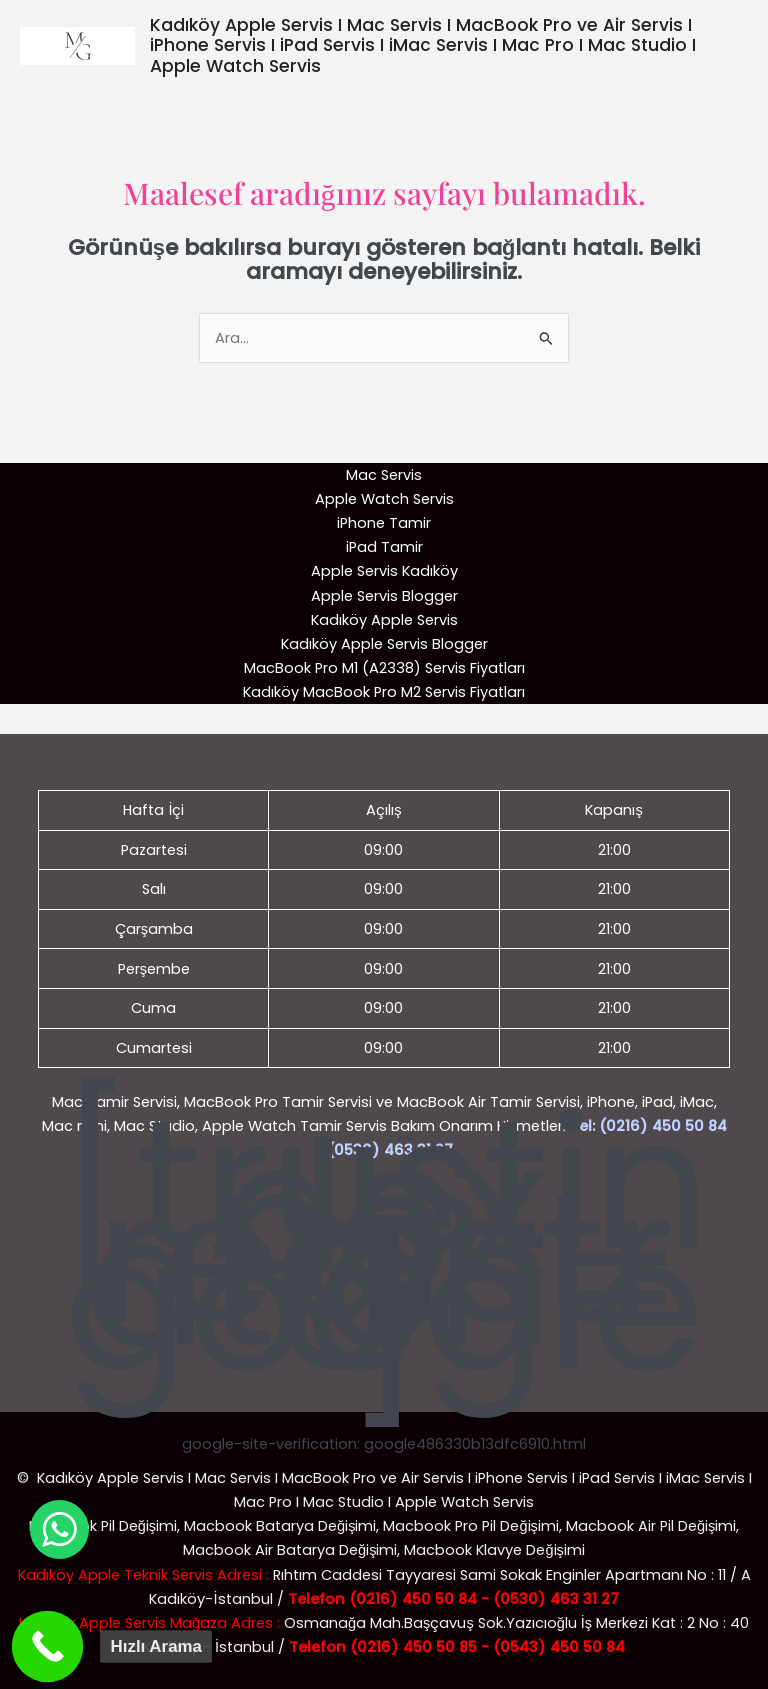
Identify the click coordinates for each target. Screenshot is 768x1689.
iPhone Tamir (384, 523)
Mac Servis (384, 475)
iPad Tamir (384, 547)
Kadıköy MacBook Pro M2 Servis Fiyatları (384, 692)
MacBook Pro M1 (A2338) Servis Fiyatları (384, 668)
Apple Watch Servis (384, 499)
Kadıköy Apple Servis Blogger (384, 644)
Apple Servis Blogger (384, 596)
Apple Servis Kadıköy (384, 571)
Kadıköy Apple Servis (384, 620)
